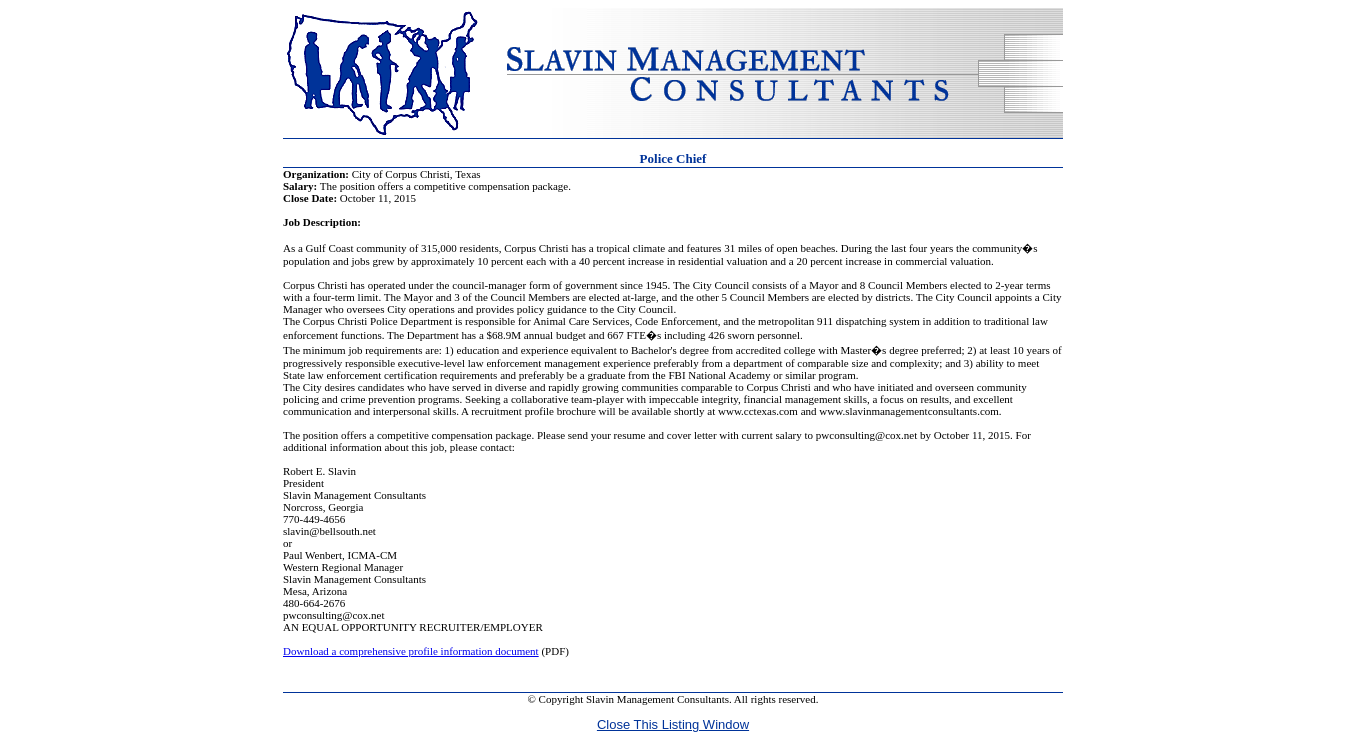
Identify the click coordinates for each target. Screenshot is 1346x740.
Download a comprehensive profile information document (411, 651)
